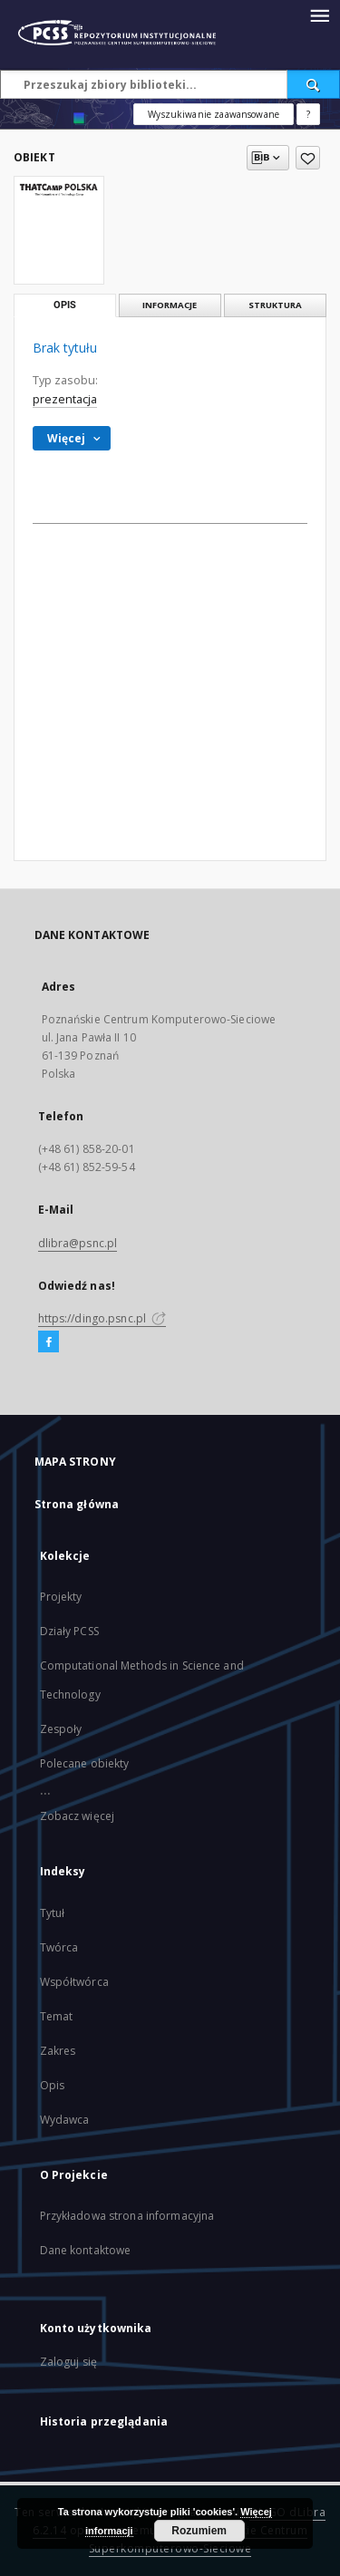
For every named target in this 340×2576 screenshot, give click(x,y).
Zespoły (61, 1729)
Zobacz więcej (77, 1816)
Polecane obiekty (85, 1763)
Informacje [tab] (169, 305)
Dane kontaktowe (85, 2250)
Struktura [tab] (275, 305)
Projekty (61, 1596)
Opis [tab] (64, 305)
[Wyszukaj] (313, 84)
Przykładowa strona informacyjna (127, 2215)
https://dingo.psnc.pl (102, 1318)
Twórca (59, 1947)
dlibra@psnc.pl (78, 1243)
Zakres (58, 2050)
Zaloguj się (69, 2361)
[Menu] (319, 14)
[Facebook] (48, 1342)
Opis (52, 2085)
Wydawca (65, 2119)
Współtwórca (74, 1982)
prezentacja (65, 399)
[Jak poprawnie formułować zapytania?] (308, 114)
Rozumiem (199, 2530)
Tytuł (52, 1913)
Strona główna (77, 1504)
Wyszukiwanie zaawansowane (213, 114)
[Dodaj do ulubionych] (308, 157)
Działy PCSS (69, 1631)
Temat (56, 2016)
